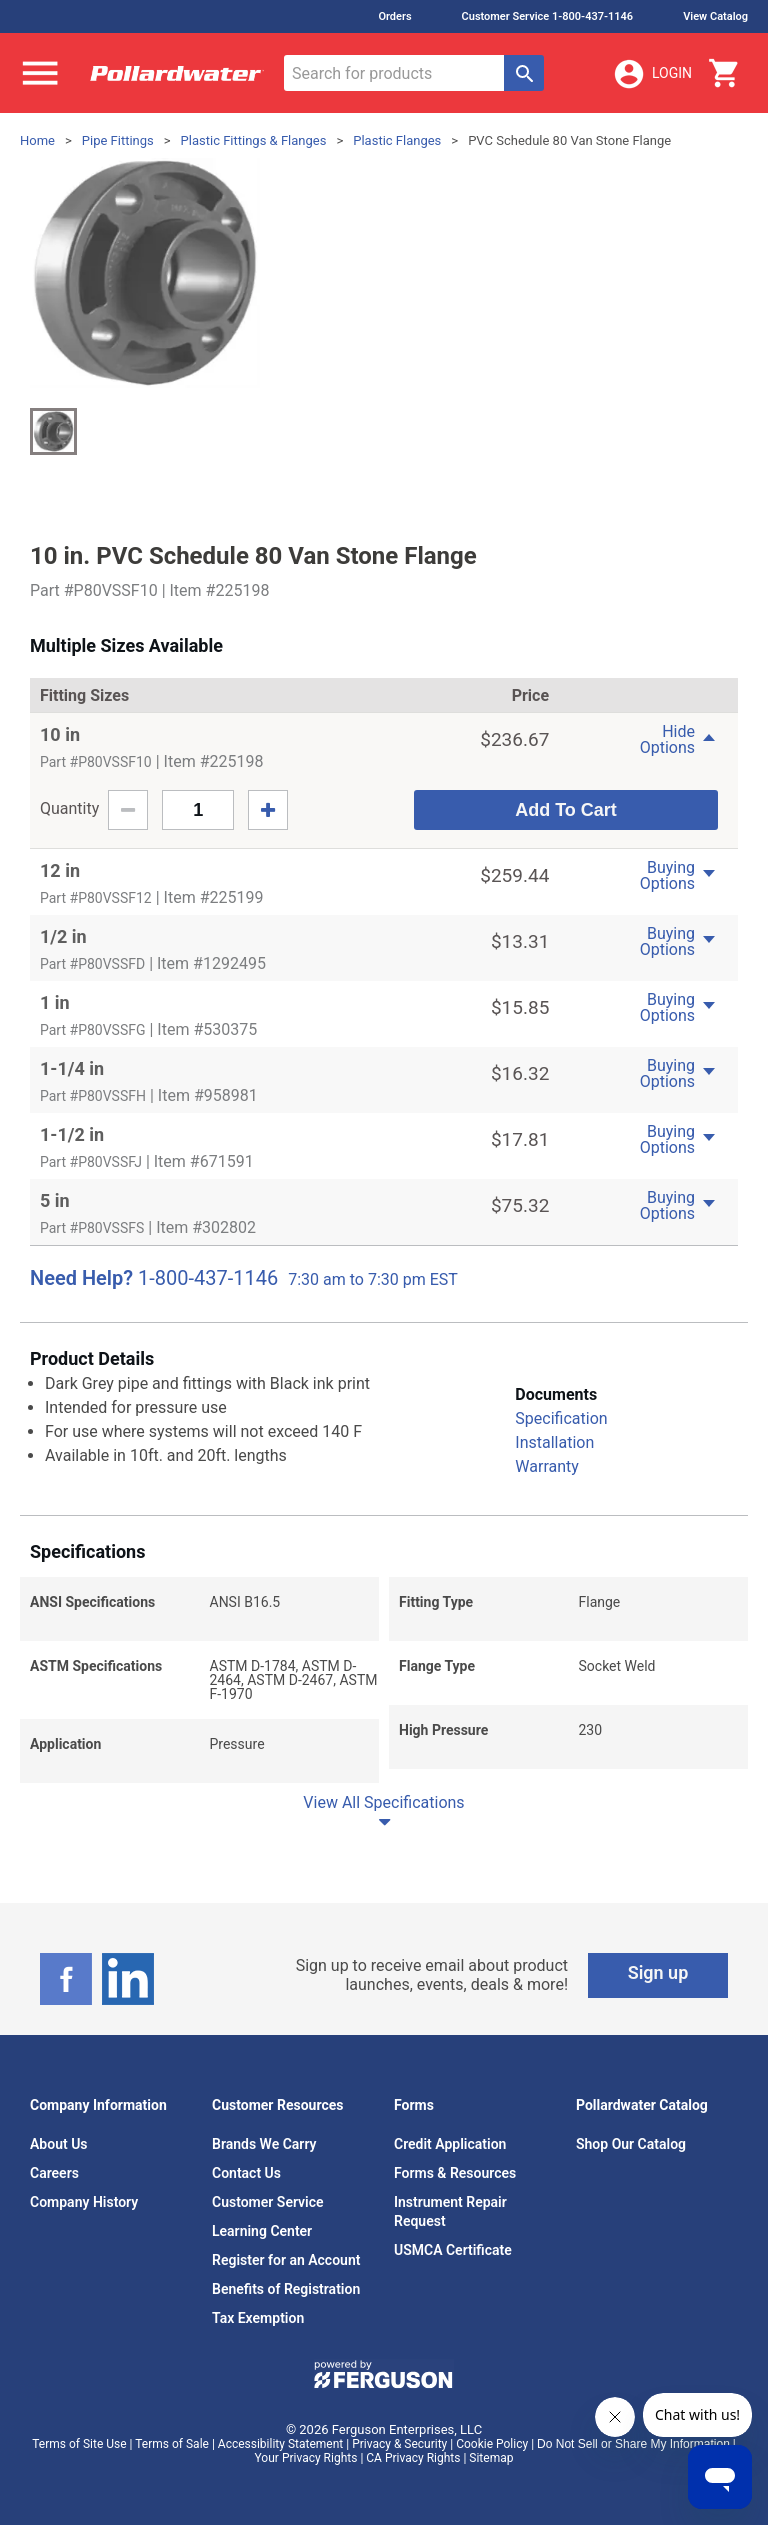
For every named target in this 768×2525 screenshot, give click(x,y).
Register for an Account (286, 2260)
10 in (60, 734)
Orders (394, 16)
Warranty (547, 1466)
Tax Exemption (258, 2318)
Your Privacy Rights (306, 2458)
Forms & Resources (455, 2173)
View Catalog (715, 16)
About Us (59, 2144)
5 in (55, 1200)
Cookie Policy (492, 2444)
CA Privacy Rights (413, 2458)
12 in (60, 870)
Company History (84, 2202)
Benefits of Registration (286, 2289)
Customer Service (268, 2202)
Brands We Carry (264, 2144)
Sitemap (491, 2458)
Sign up (658, 1972)
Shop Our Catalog (631, 2144)
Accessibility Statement (280, 2444)
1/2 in (63, 936)
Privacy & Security (399, 2444)
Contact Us (246, 2173)
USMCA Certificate (453, 2250)
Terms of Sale (172, 2444)
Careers (54, 2173)
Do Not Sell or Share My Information (633, 2444)
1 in (55, 1002)
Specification (561, 1418)
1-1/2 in (72, 1134)
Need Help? (81, 1278)
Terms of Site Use (79, 2444)
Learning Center (262, 2231)
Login (652, 74)
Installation (554, 1442)
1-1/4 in (72, 1068)
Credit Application (450, 2144)
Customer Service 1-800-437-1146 (548, 16)
